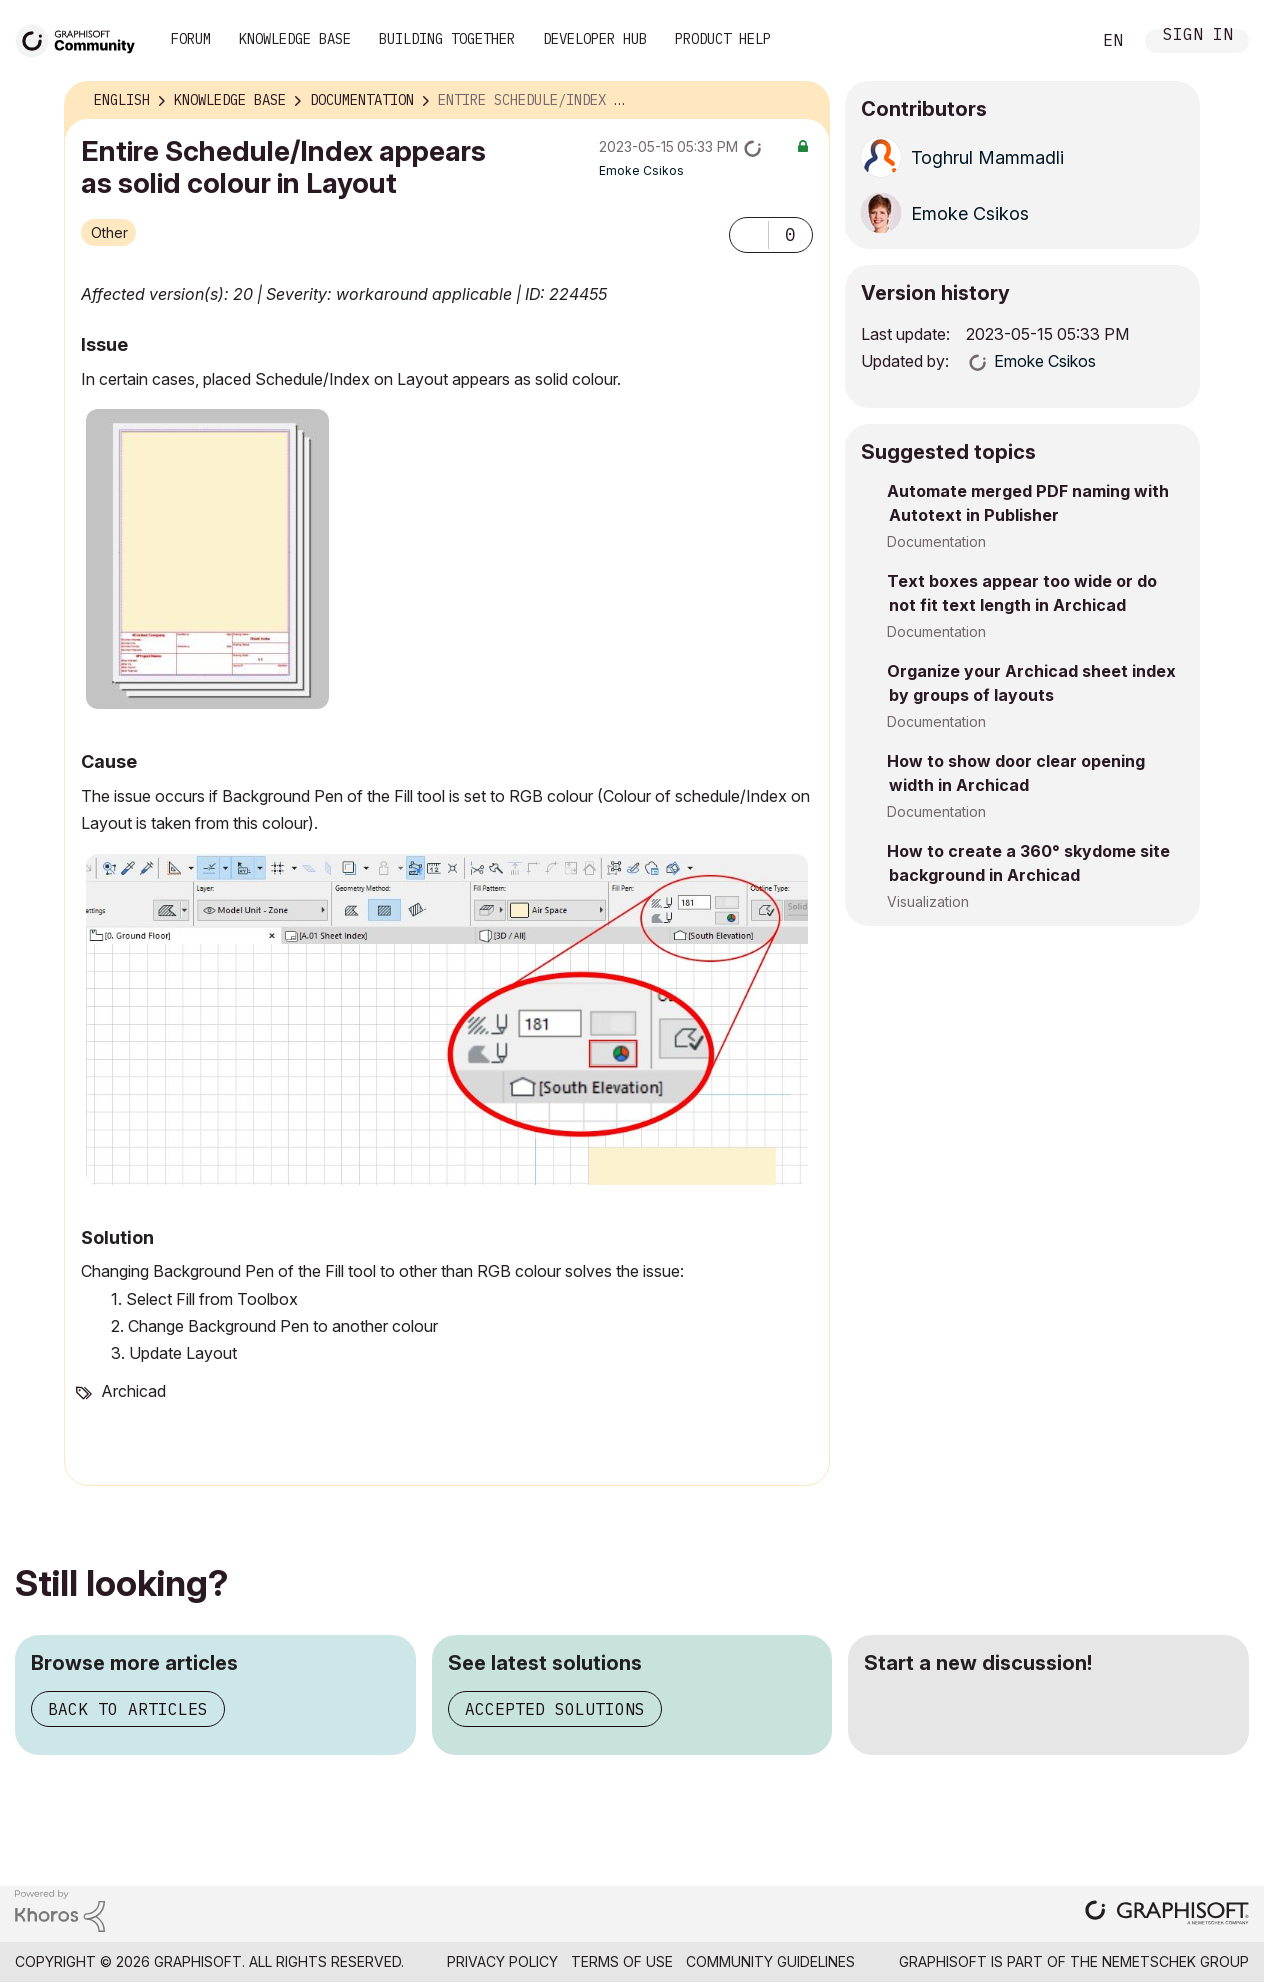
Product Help (723, 39)
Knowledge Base (295, 39)
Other (109, 232)
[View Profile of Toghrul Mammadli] (987, 157)
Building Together (447, 39)
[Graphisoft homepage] (1167, 1914)
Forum (191, 39)
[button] (749, 235)
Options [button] (802, 101)
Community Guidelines (770, 1961)
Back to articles (128, 1709)
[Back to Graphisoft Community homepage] (82, 38)
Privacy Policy (502, 1961)
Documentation (936, 541)
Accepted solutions (555, 1709)
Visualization (928, 901)
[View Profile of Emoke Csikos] (641, 170)
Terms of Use (622, 1961)
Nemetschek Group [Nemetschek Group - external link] (1175, 1961)
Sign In (1198, 36)
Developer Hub (595, 39)
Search (1053, 41)
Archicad (133, 1391)
